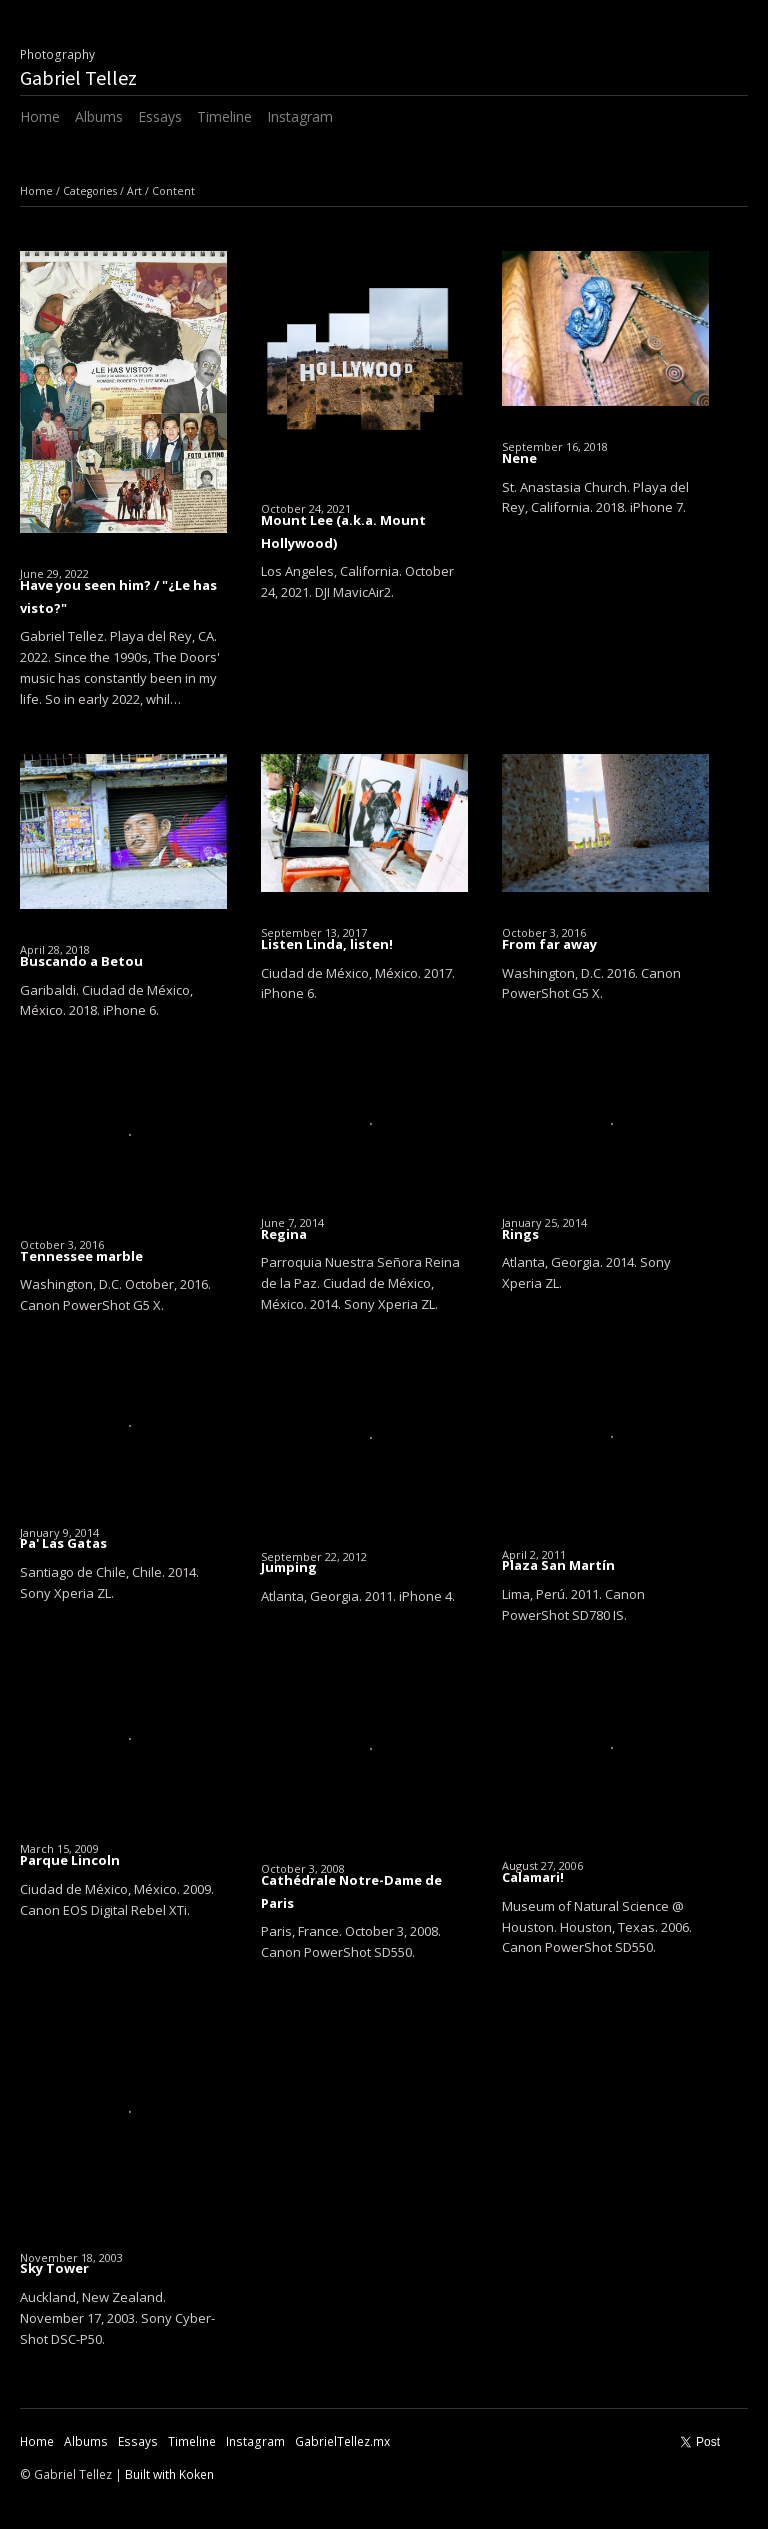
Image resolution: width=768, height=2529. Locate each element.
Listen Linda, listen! (327, 944)
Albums (99, 116)
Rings (520, 1234)
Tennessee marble (81, 1256)
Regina (284, 1234)
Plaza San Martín (558, 1565)
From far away (549, 944)
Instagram (300, 116)
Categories (90, 191)
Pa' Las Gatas (63, 1543)
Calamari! (533, 1877)
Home (40, 116)
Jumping (289, 1567)
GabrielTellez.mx (342, 2441)
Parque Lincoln (70, 1860)
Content (173, 191)
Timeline (224, 116)
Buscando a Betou (81, 961)
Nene (519, 458)
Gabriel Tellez (78, 77)
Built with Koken (169, 2474)
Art (134, 191)
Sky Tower (54, 2268)
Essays (160, 116)
